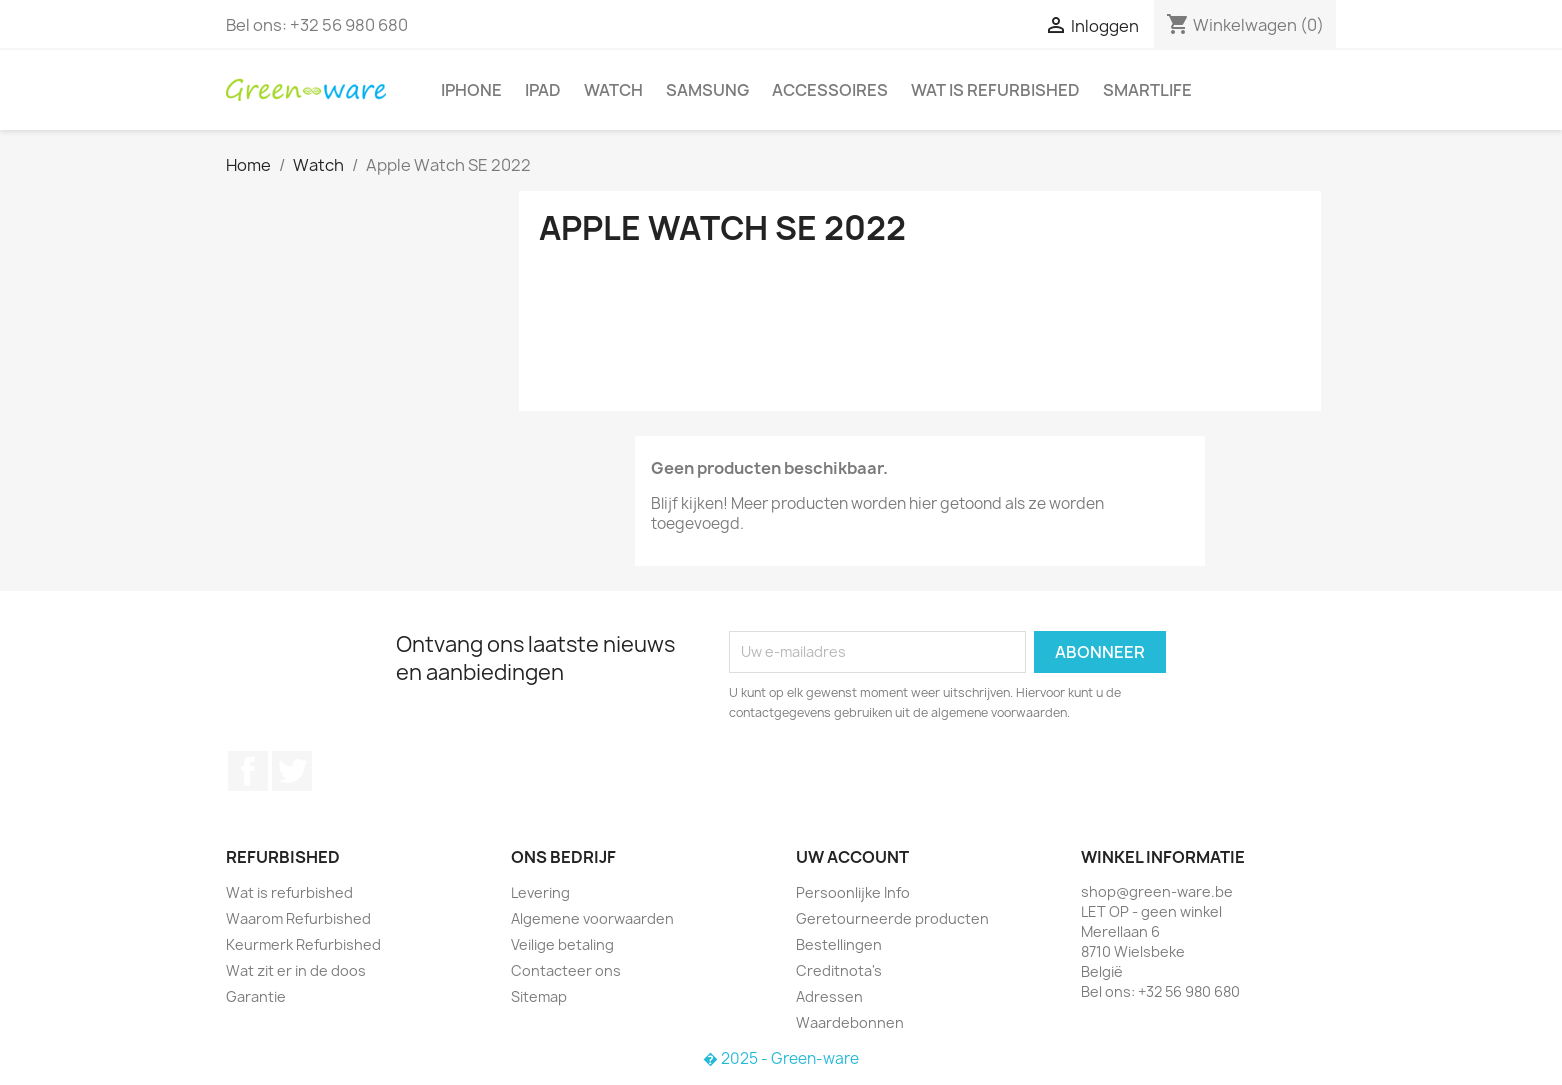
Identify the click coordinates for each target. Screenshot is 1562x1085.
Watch (613, 90)
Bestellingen (839, 944)
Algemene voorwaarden (592, 918)
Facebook (248, 771)
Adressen (829, 996)
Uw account (852, 857)
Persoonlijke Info (853, 892)
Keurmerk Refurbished (303, 944)
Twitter (292, 771)
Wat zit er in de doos (296, 970)
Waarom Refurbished (298, 918)
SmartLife (1147, 90)
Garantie (256, 996)
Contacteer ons (566, 970)
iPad (543, 90)
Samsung (707, 90)
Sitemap (539, 996)
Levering (540, 892)
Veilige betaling (562, 944)
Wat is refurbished (995, 90)
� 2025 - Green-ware (781, 1058)
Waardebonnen (850, 1022)
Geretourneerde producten (892, 918)
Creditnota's (839, 970)
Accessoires (830, 90)
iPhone (471, 90)
